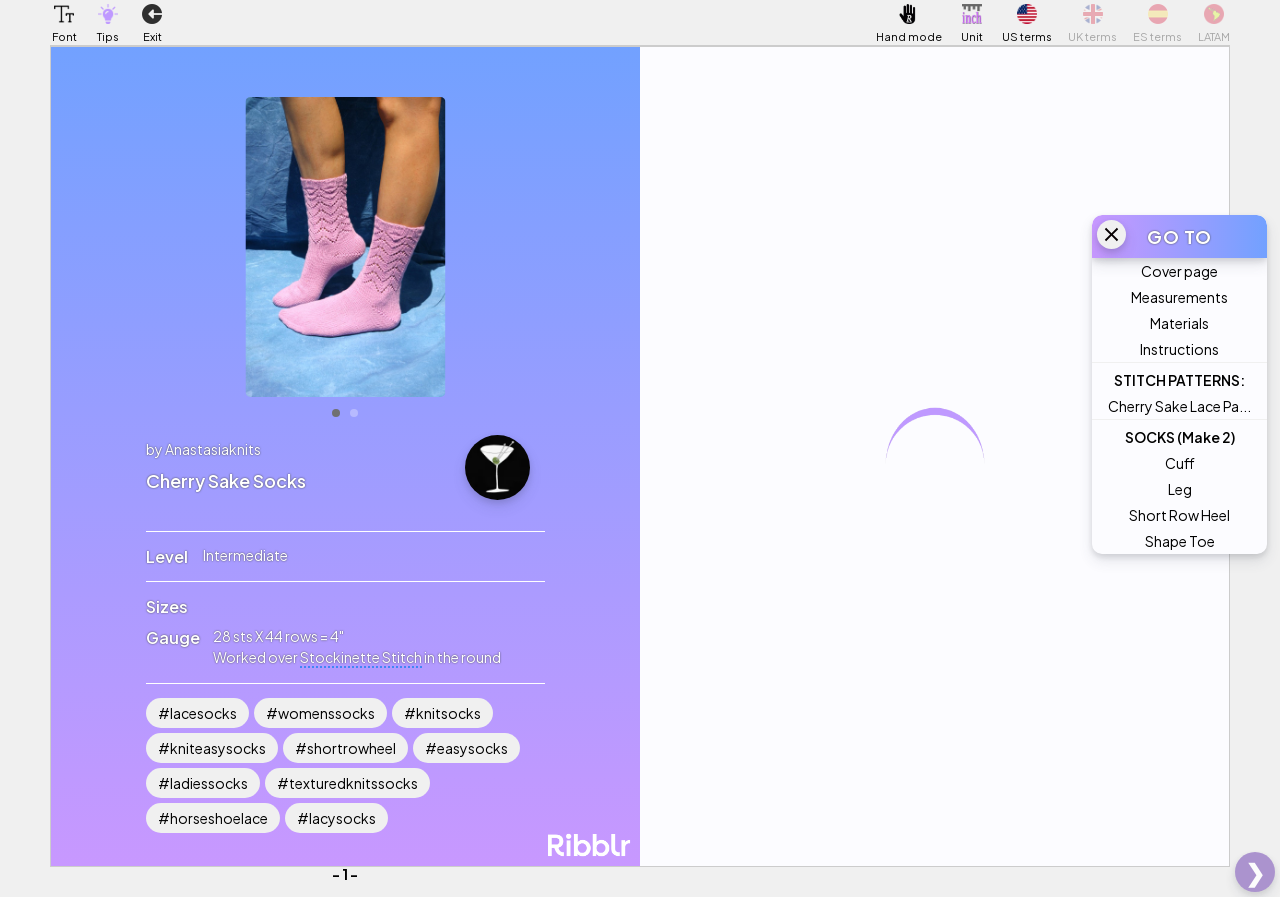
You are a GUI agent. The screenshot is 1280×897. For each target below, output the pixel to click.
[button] (64, 14)
